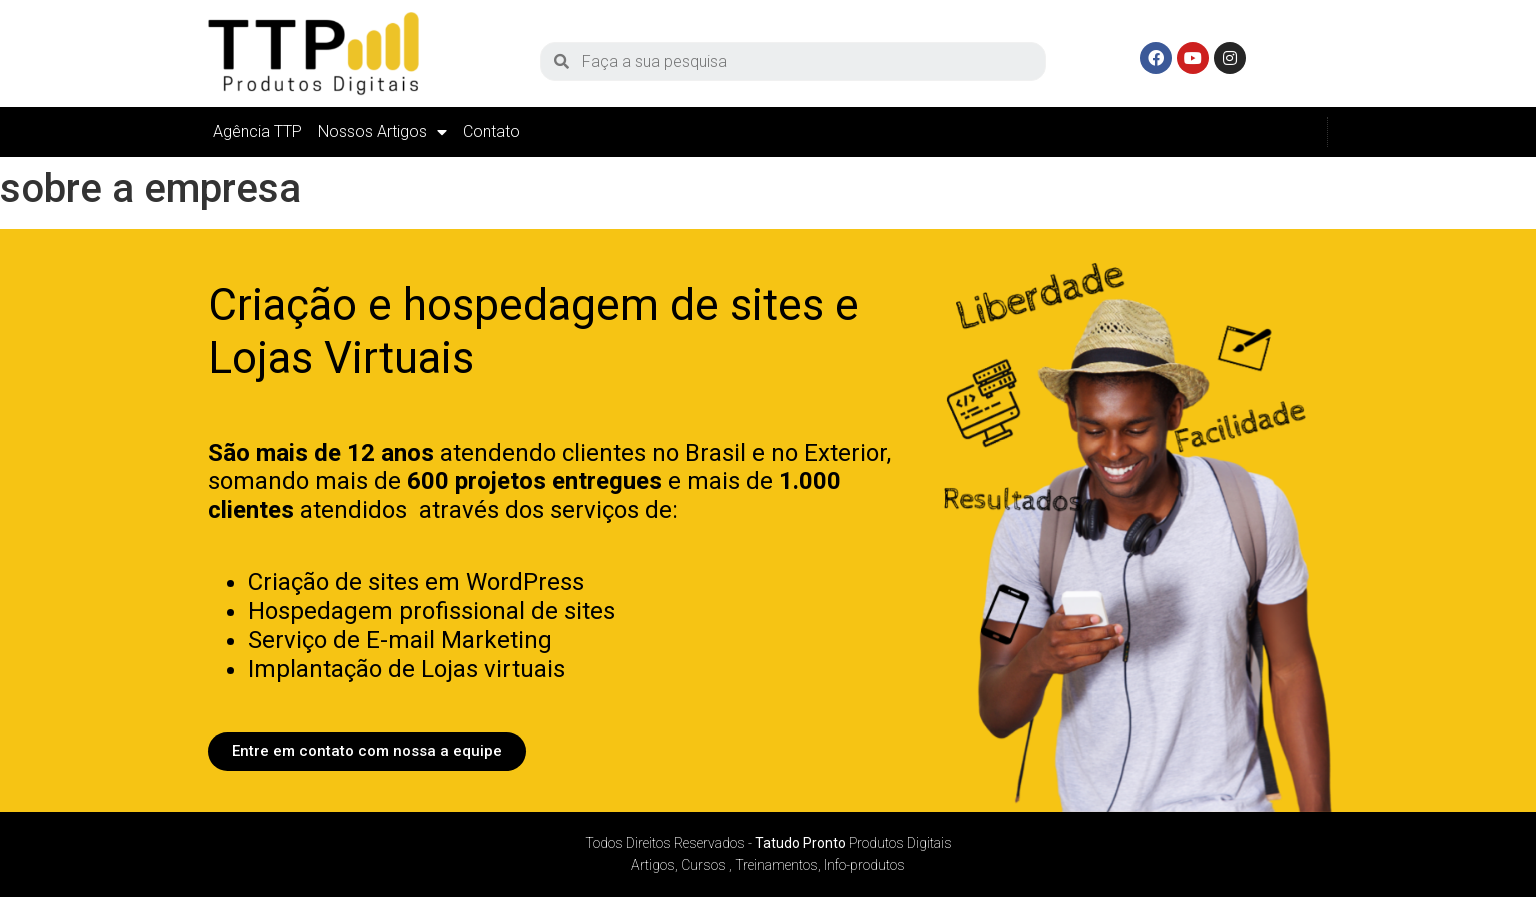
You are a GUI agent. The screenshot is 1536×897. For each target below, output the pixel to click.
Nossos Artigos (382, 132)
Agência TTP (257, 131)
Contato (491, 131)
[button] (367, 751)
